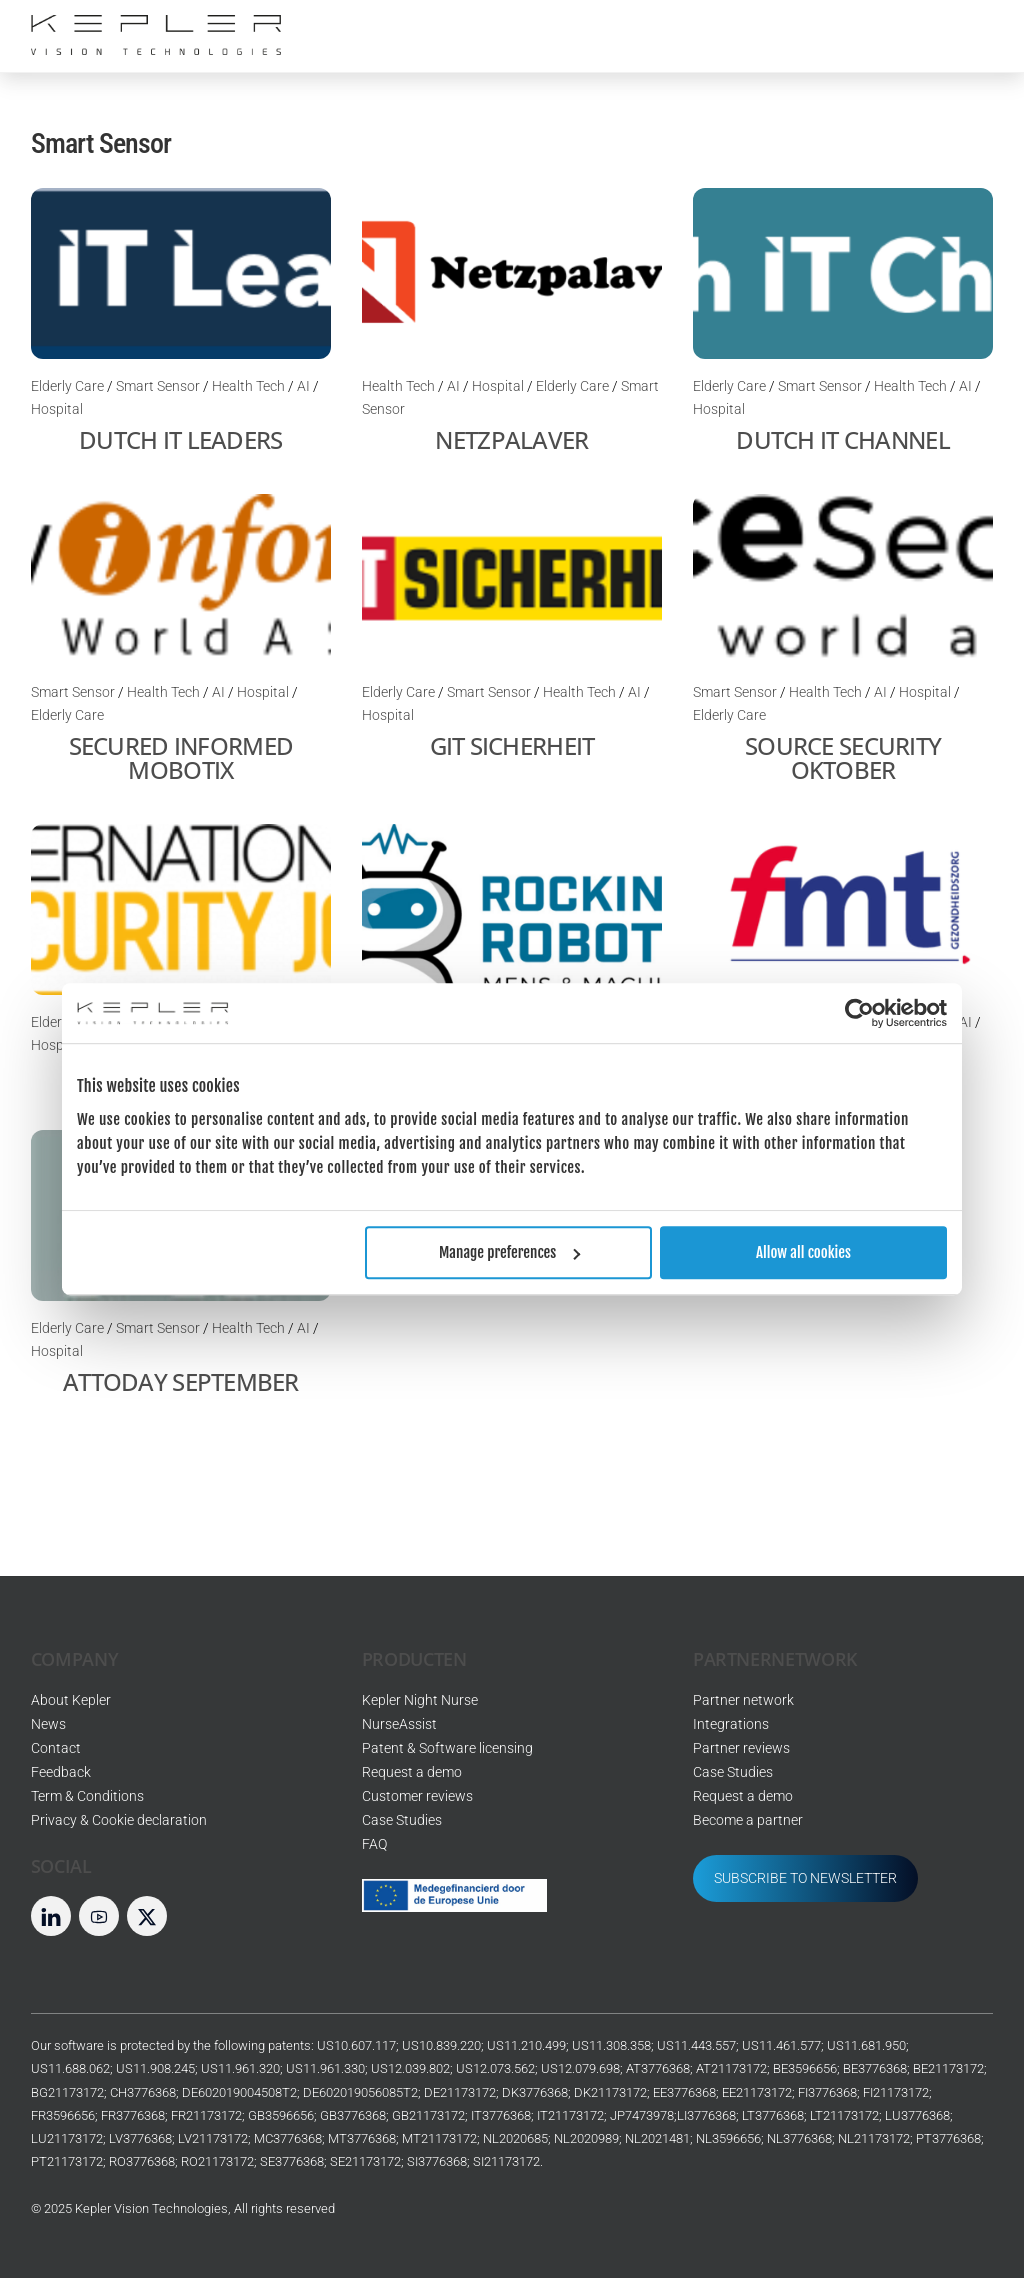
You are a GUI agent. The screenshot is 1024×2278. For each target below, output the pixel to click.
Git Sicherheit (512, 745)
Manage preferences (509, 1252)
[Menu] (963, 27)
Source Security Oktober (843, 757)
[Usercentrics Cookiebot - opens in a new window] (859, 1013)
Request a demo (412, 1772)
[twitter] (147, 1915)
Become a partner (748, 1820)
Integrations (731, 1724)
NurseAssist (399, 1724)
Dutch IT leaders (180, 439)
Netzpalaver (511, 439)
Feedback (61, 1772)
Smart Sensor (158, 386)
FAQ (374, 1844)
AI (303, 386)
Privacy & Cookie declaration (119, 1820)
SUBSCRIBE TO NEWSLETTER (805, 1878)
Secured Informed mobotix (181, 757)
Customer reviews (417, 1796)
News (48, 1724)
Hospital (57, 409)
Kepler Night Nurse (420, 1700)
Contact (56, 1748)
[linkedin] (51, 1915)
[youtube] (99, 1915)
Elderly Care (67, 386)
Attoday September (181, 1381)
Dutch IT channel (842, 439)
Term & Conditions (87, 1796)
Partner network (743, 1700)
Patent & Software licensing (447, 1748)
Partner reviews (741, 1748)
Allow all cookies (803, 1252)
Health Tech (248, 386)
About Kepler (71, 1700)
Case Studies (402, 1820)
